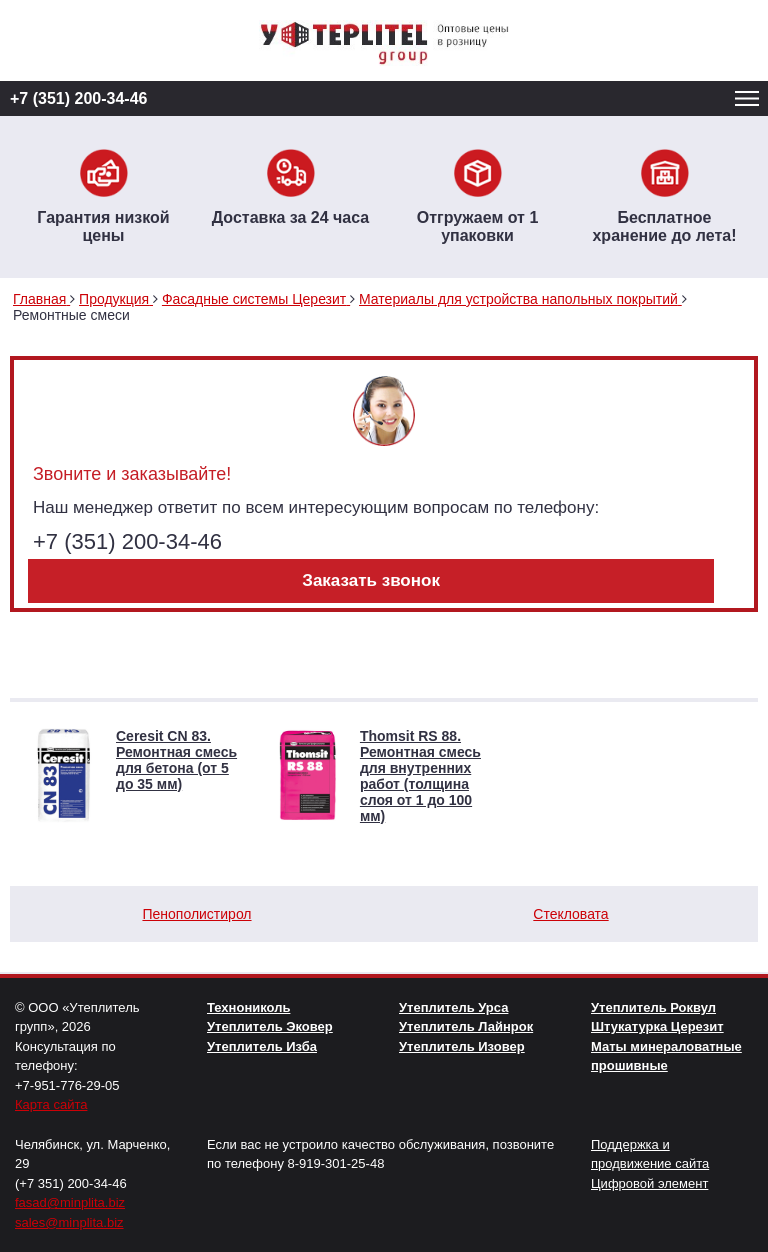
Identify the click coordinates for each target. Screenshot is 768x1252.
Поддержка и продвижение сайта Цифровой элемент (650, 1164)
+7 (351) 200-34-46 (78, 98)
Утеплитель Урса (453, 1007)
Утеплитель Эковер (270, 1026)
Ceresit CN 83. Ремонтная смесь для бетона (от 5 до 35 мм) (176, 760)
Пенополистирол (196, 914)
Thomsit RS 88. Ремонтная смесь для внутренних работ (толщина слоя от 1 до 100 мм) (420, 776)
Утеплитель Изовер (462, 1046)
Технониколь (248, 1007)
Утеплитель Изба (262, 1046)
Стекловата (570, 914)
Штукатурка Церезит (657, 1026)
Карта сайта (51, 1104)
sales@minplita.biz (69, 1222)
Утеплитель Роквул (653, 1007)
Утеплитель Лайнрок (466, 1026)
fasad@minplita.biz (70, 1202)
